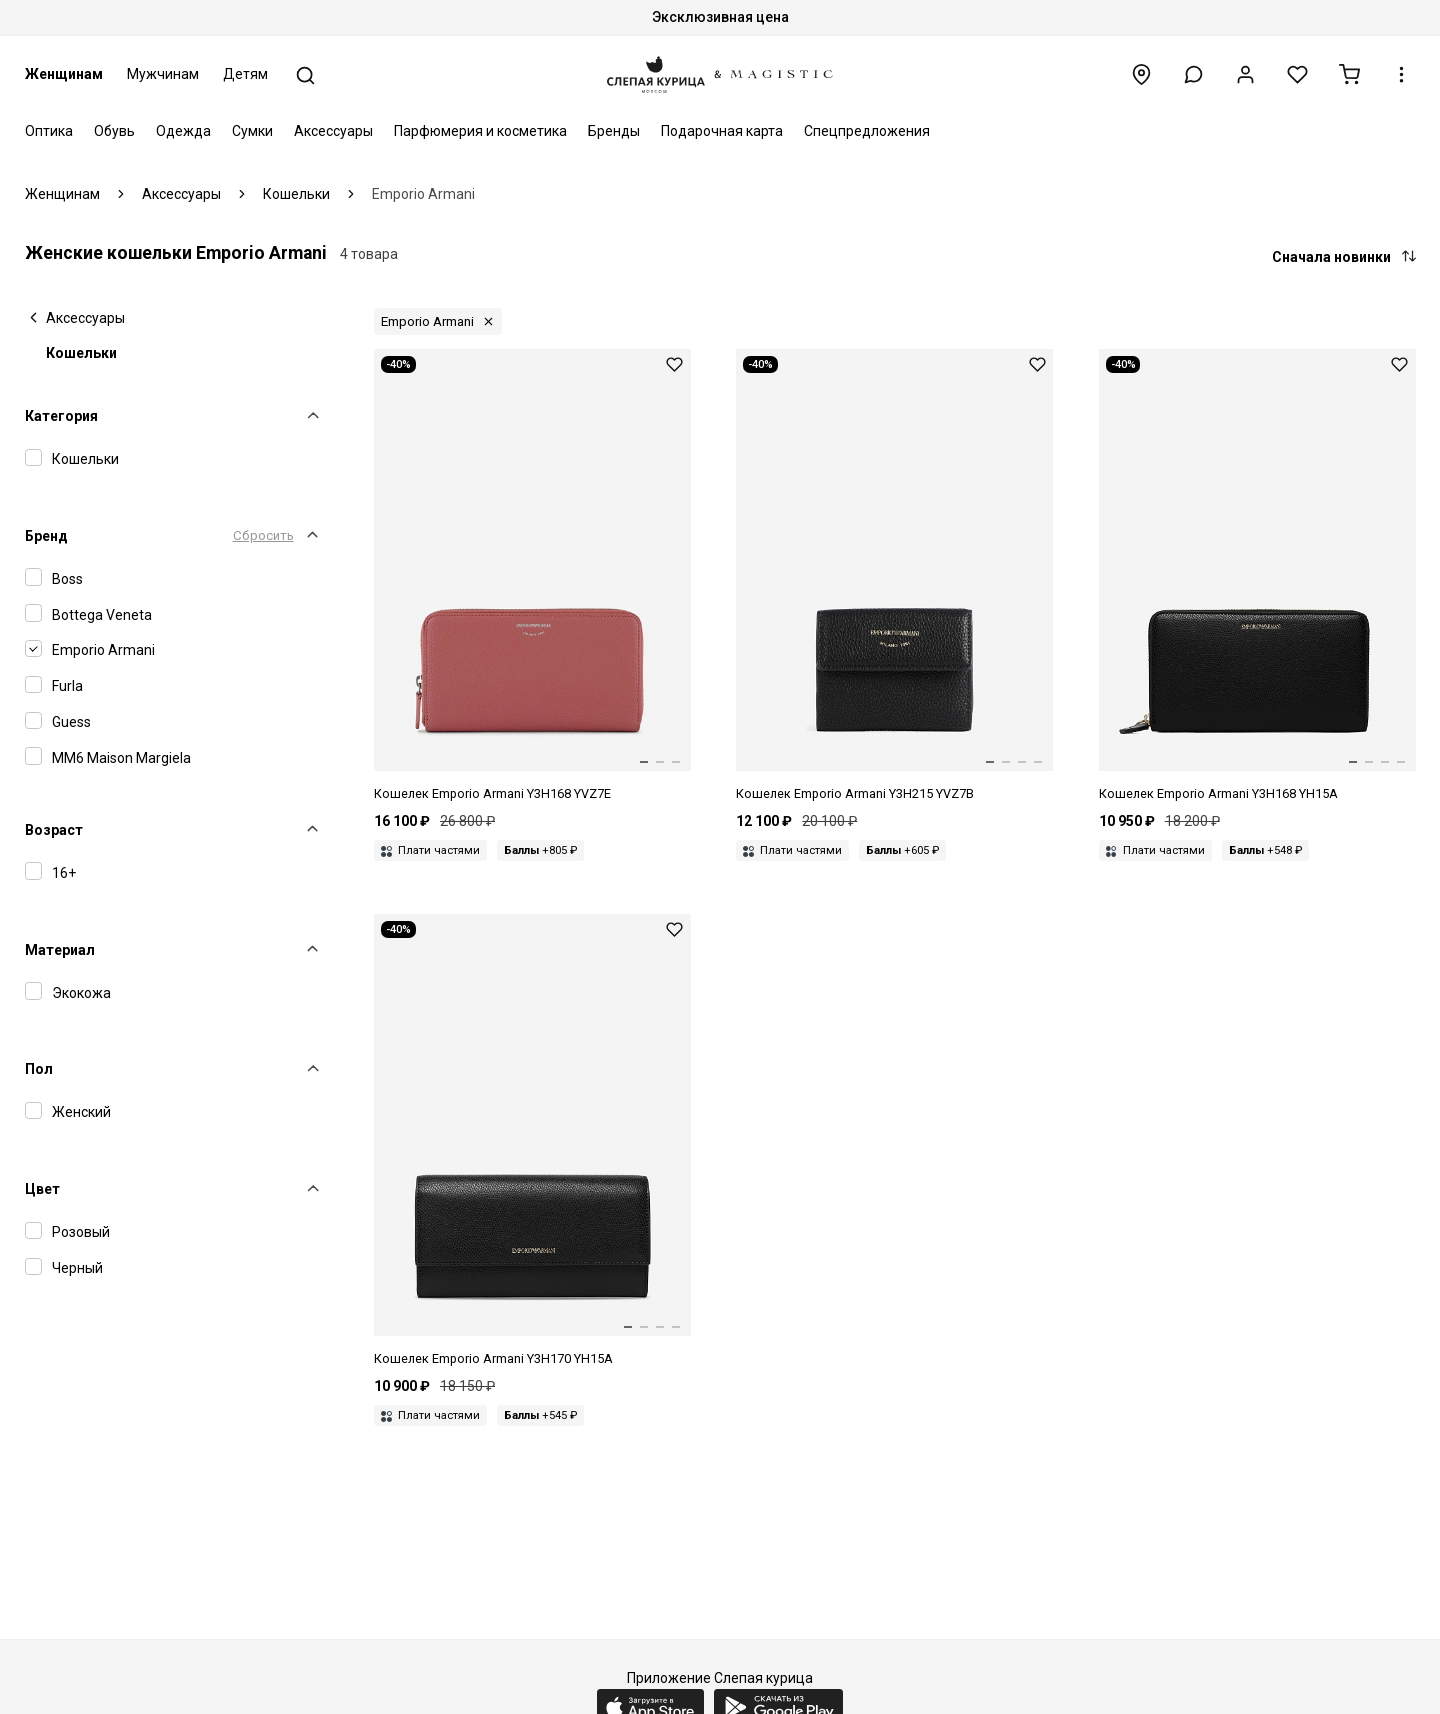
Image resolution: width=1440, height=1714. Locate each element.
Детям (245, 74)
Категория (61, 416)
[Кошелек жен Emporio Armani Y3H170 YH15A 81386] (532, 1141)
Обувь (114, 131)
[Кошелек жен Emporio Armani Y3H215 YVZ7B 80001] (894, 576)
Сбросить (263, 535)
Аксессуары (333, 131)
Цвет (42, 1189)
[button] (1193, 74)
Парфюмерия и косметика (480, 131)
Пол (39, 1069)
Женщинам (64, 74)
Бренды (614, 131)
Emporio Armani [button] (427, 321)
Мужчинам (163, 74)
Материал (60, 950)
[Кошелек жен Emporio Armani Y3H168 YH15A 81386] (1257, 576)
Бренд (46, 536)
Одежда (183, 131)
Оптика (49, 131)
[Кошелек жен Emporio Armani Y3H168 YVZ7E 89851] (532, 576)
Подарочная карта (722, 131)
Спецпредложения (867, 131)
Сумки (252, 131)
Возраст (54, 830)
